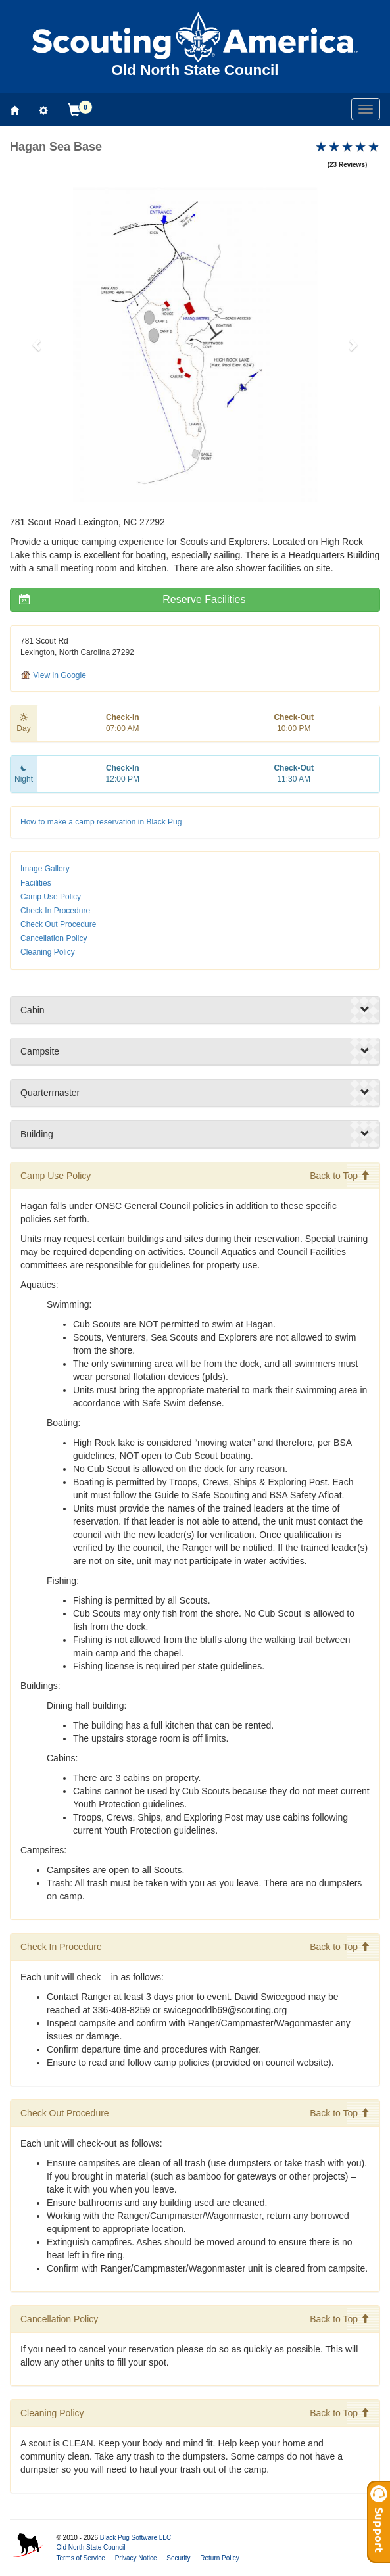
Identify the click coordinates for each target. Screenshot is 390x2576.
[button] (37, 344)
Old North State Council (90, 2547)
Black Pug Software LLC (135, 2537)
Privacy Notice (136, 2558)
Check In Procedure (55, 910)
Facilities (35, 883)
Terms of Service (80, 2558)
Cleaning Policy (47, 952)
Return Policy (219, 2558)
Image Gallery (45, 868)
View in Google (53, 675)
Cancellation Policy (53, 938)
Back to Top (340, 1175)
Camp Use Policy (50, 896)
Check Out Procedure (58, 924)
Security (178, 2558)
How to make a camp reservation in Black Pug (101, 821)
